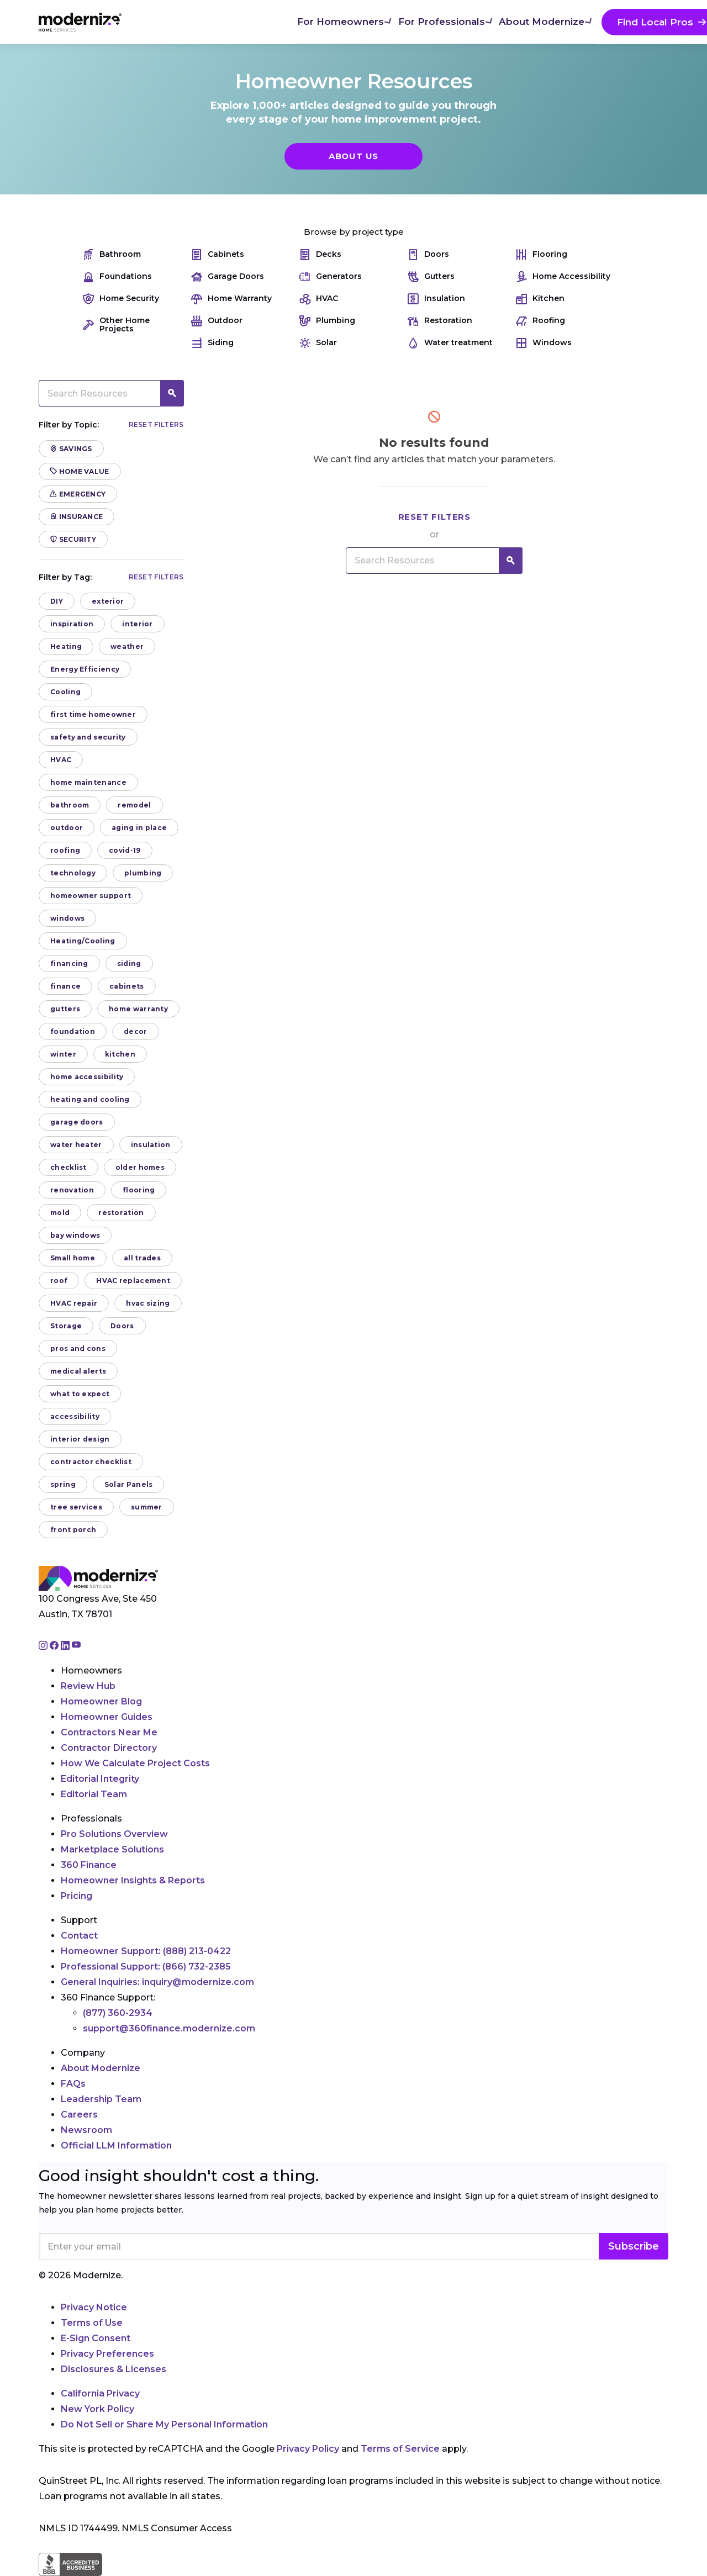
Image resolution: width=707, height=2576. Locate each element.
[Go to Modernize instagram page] (44, 1646)
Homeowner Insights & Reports (133, 1880)
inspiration (71, 624)
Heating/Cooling (82, 941)
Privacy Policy (308, 2448)
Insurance (76, 517)
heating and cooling (90, 1099)
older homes (140, 1167)
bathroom (69, 805)
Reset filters (156, 424)
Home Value (79, 471)
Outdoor (216, 320)
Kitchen (540, 298)
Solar (318, 343)
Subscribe (633, 2246)
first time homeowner (93, 714)
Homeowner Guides (106, 1717)
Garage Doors (227, 276)
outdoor (66, 828)
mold (60, 1212)
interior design (80, 1439)
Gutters (431, 276)
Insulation (436, 298)
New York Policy (97, 2409)
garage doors (76, 1122)
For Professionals (282, 21)
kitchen (120, 1054)
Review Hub (88, 1686)
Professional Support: (146, 1966)
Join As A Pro (596, 22)
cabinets (126, 986)
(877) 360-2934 (117, 2013)
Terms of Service (400, 2448)
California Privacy (100, 2393)
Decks (320, 254)
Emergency (77, 494)
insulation (151, 1145)
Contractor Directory (109, 1748)
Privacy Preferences (107, 2353)
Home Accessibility (563, 276)
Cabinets (217, 254)
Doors (428, 254)
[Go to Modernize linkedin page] (66, 1646)
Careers (79, 2114)
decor (135, 1031)
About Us (353, 156)
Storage (66, 1326)
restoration (121, 1212)
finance (65, 986)
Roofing (540, 320)
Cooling (65, 692)
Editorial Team (94, 1794)
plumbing (142, 873)
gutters (65, 1009)
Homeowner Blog (101, 1701)
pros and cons (77, 1348)
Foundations (117, 276)
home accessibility (86, 1077)
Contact (79, 1935)
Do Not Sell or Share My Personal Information (164, 2424)
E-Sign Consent (95, 2338)
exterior (108, 601)
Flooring (541, 254)
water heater (76, 1145)
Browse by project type (354, 231)
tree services (76, 1507)
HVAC (318, 298)
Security (73, 539)
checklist (68, 1167)
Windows (544, 343)
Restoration (440, 320)
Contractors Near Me (109, 1732)
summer (146, 1507)
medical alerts (78, 1371)
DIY (56, 601)
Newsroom (86, 2130)
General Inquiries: (157, 1982)
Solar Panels (128, 1484)
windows (67, 918)
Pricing (76, 1896)
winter (63, 1054)
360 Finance (89, 1865)
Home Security (121, 298)
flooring (139, 1190)
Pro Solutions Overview (114, 1834)
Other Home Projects (116, 324)
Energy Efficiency (84, 669)
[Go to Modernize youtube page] (76, 1646)
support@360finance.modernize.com (169, 2028)
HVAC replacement (133, 1280)
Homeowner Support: (146, 1951)
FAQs (73, 2083)
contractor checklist (90, 1462)
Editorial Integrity (100, 1778)
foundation (72, 1031)
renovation (72, 1190)
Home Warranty (231, 298)
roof (58, 1280)
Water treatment (450, 343)
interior (137, 624)
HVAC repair (73, 1303)
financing (69, 963)
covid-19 (124, 850)
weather (127, 646)
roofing (65, 850)
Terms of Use (92, 2323)
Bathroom (112, 254)
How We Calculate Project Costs (135, 1763)
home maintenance (88, 782)
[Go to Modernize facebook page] (55, 1646)
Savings (71, 449)
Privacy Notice (94, 2307)
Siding (212, 343)
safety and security (88, 737)
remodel (134, 805)
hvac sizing (148, 1303)
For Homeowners (182, 21)
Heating (66, 646)
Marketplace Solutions (112, 1849)
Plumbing (327, 320)
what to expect (79, 1394)
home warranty (138, 1009)
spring (63, 1484)
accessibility (74, 1416)
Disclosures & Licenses (113, 2369)
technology (73, 873)
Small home (72, 1258)
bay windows (75, 1235)
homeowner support (90, 895)
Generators (330, 276)
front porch (73, 1529)
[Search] (667, 22)
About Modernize (381, 21)
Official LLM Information (116, 2145)
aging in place (139, 828)
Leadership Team (101, 2099)
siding (129, 963)
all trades (142, 1258)
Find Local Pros (486, 22)
